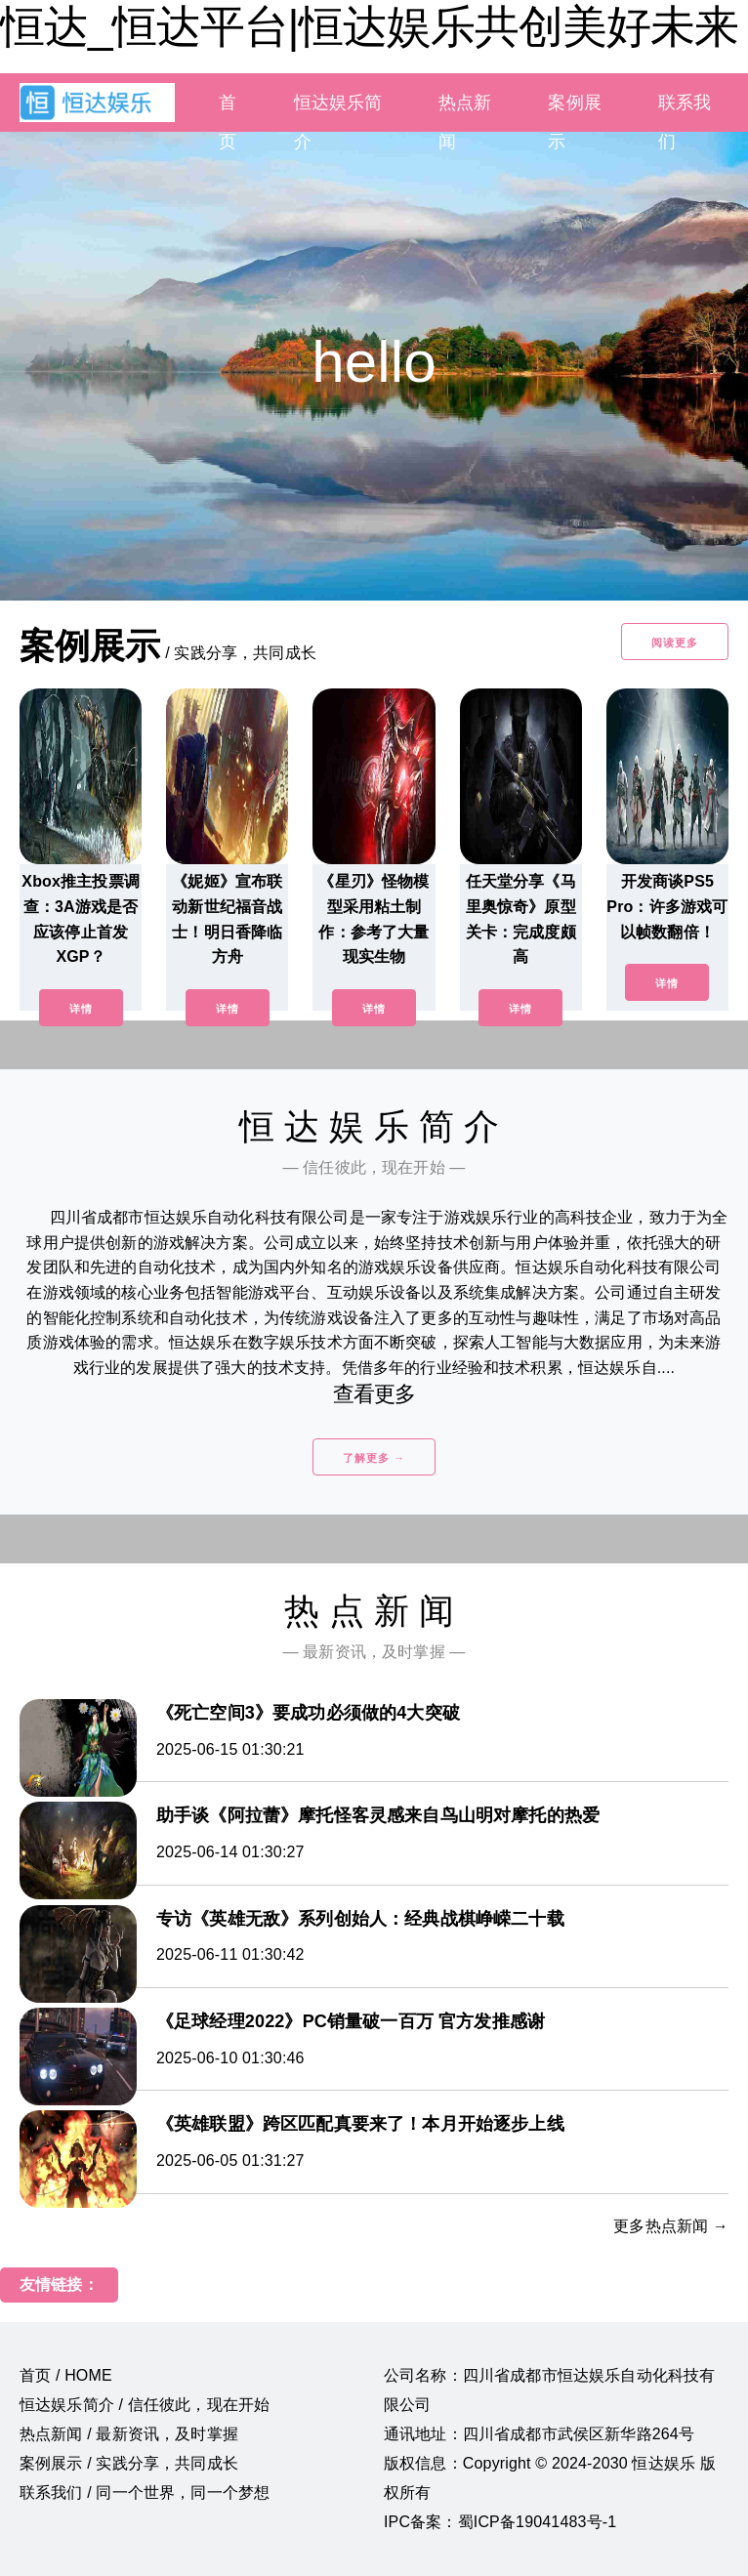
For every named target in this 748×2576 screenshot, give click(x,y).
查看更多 (374, 1394)
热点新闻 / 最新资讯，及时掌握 (129, 2434)
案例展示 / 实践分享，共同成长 (129, 2463)
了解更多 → (374, 1458)
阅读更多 (674, 642)
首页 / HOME (66, 2375)
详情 (81, 1009)
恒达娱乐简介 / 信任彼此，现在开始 (145, 2404)
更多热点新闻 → (670, 2226)
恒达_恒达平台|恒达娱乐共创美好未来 (369, 26)
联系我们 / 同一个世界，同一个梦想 (145, 2492)
